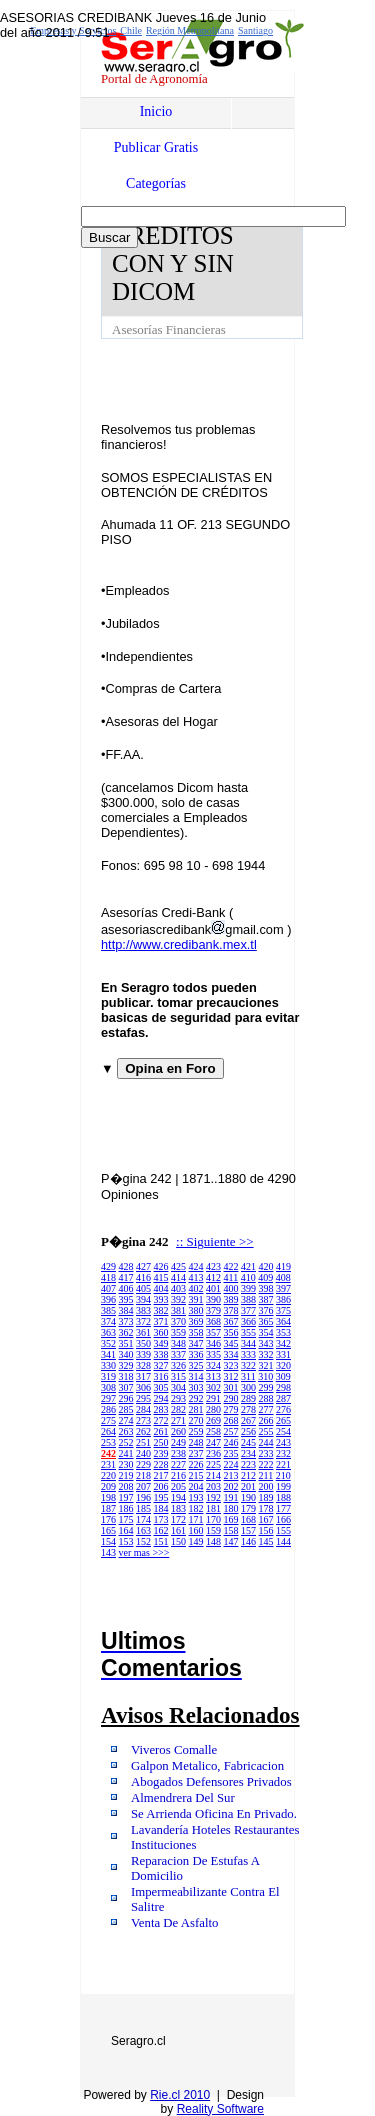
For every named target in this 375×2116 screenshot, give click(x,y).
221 (283, 1464)
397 (283, 1288)
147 (231, 1541)
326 (178, 1365)
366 (248, 1321)
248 (196, 1442)
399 (248, 1288)
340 (126, 1354)
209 (108, 1486)
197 (126, 1497)
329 (126, 1365)
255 (266, 1431)
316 (161, 1376)
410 (248, 1277)
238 (178, 1453)
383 (143, 1310)
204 (196, 1486)
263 (126, 1431)
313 (213, 1376)
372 (143, 1321)
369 (196, 1321)
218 (143, 1475)
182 (196, 1508)
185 (143, 1508)
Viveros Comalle (174, 1750)
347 (196, 1343)
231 (108, 1464)
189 (266, 1497)
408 (283, 1277)
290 (231, 1398)
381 (178, 1310)
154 (108, 1541)
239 (161, 1453)
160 (196, 1530)
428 (126, 1266)
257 (231, 1431)
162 (161, 1530)
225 (213, 1464)
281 (196, 1409)
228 (161, 1464)
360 (161, 1332)
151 (161, 1541)
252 (126, 1442)
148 (213, 1541)
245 (248, 1442)
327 (161, 1365)
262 (143, 1431)
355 (248, 1332)
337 (178, 1354)
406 (126, 1288)
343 (266, 1343)
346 (213, 1343)
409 (265, 1277)
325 (196, 1365)
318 (126, 1376)
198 (108, 1497)
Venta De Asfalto (174, 1923)
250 (161, 1442)
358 (196, 1332)
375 (283, 1310)
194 (178, 1497)
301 (231, 1387)
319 (108, 1376)
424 (196, 1266)
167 (266, 1519)
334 (231, 1354)
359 (178, 1332)
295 (143, 1398)
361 (143, 1332)
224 (231, 1464)
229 (143, 1464)
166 (283, 1519)
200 (266, 1486)
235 (231, 1453)
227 (178, 1464)
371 (161, 1321)
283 (161, 1409)
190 (248, 1497)
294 (161, 1398)
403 (178, 1288)
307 (126, 1387)
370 (178, 1321)
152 (143, 1541)
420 (266, 1266)
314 (196, 1376)
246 (231, 1442)
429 (108, 1266)
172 (178, 1519)
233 (266, 1453)
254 (283, 1431)
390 (213, 1299)
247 (213, 1442)
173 (161, 1519)
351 (126, 1343)
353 (283, 1332)
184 (161, 1508)
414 (178, 1277)
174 (143, 1519)
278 (248, 1409)
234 (248, 1453)
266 (266, 1420)
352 (108, 1343)
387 (266, 1299)
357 (213, 1332)
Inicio (156, 111)
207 (143, 1486)
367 (231, 1321)
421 (248, 1266)
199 (283, 1486)
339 (143, 1354)
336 (196, 1354)
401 (213, 1288)
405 (143, 1288)
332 (266, 1354)
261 (161, 1431)
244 (266, 1442)
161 (178, 1530)
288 (266, 1398)
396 (108, 1299)
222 (266, 1464)
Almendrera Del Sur (183, 1798)
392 (178, 1299)
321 (266, 1365)
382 (161, 1310)
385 (108, 1310)
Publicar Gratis (156, 147)
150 (178, 1541)
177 (283, 1508)
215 (196, 1475)
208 (126, 1486)
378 (231, 1310)
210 (283, 1475)
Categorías (156, 183)
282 (178, 1409)
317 (143, 1376)
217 (161, 1475)
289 (248, 1398)
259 (196, 1431)
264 (108, 1431)
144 (283, 1541)
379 (213, 1310)
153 (126, 1541)
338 (161, 1354)
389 (231, 1299)
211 (266, 1475)
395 (126, 1299)
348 (178, 1343)
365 (266, 1321)
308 (108, 1387)
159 (213, 1530)
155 (283, 1530)
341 (108, 1354)
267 (248, 1420)
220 (108, 1475)
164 (126, 1530)
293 (178, 1398)
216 (178, 1475)
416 (143, 1277)
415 (161, 1277)
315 (178, 1376)
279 (231, 1409)
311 (248, 1376)
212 (248, 1475)
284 (143, 1409)
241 (126, 1453)
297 (108, 1398)
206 (161, 1486)
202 (231, 1486)
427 (143, 1266)
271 (178, 1420)
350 (143, 1343)
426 (161, 1266)
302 (213, 1387)
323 (231, 1365)
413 (196, 1277)
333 (248, 1354)
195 (161, 1497)
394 (143, 1299)
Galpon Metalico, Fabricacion (207, 1766)
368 (213, 1321)
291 (213, 1398)
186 (126, 1508)
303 (196, 1387)
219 (126, 1475)
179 (248, 1508)
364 (283, 1321)
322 (248, 1365)
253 (108, 1442)
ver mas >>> (144, 1552)
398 (266, 1288)
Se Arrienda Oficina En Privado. (214, 1814)
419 (283, 1266)
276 (283, 1409)
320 (283, 1365)
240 (143, 1453)
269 (213, 1420)
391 (196, 1299)
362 (126, 1332)
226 (196, 1464)
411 (231, 1277)
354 (266, 1332)
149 (196, 1541)
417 (126, 1277)
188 (283, 1497)
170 (213, 1519)
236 (213, 1453)
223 (248, 1464)
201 (248, 1486)
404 (161, 1288)
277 (266, 1409)
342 (283, 1343)
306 (143, 1387)
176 (108, 1519)
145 (266, 1541)
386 (283, 1299)
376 (266, 1310)
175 (126, 1519)
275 (108, 1420)
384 (126, 1310)
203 (213, 1486)
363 (108, 1332)
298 (283, 1387)
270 (196, 1420)
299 (266, 1387)
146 (248, 1541)
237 (196, 1453)
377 (248, 1310)
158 (231, 1530)
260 (178, 1431)
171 (196, 1519)
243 (283, 1442)
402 (196, 1288)
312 (231, 1376)
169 (231, 1519)
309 (283, 1376)
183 (178, 1508)
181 (213, 1508)
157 (248, 1530)
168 (248, 1519)
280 (213, 1409)
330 (108, 1365)
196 (143, 1497)
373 (126, 1321)
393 (161, 1299)
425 (178, 1266)
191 (231, 1497)
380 (196, 1310)
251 (143, 1442)
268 (231, 1420)
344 (248, 1343)
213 (231, 1475)
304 (178, 1387)
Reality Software (220, 2109)
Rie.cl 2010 (180, 2095)
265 (283, 1420)
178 (266, 1508)
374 (108, 1321)
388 (248, 1299)
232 (283, 1453)
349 (161, 1343)
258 (213, 1431)
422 (231, 1266)
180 (231, 1508)
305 (161, 1387)
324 (213, 1365)
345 (231, 1343)
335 (213, 1354)
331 (283, 1354)
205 (178, 1486)
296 (126, 1398)
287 (283, 1398)
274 (126, 1420)
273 (143, 1420)
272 (161, 1420)
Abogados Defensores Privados (211, 1782)
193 (196, 1497)
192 (213, 1497)
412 (213, 1277)
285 (126, 1409)
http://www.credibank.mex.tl (179, 944)
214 (213, 1475)
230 (126, 1464)
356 (231, 1332)
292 (196, 1398)
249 (178, 1442)
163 (143, 1530)
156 (266, 1530)
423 (213, 1266)
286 (108, 1409)
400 (231, 1288)
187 (108, 1508)
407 (108, 1288)
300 (248, 1387)
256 (248, 1431)
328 (143, 1365)
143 (108, 1552)
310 (265, 1376)
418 (108, 1277)
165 (108, 1530)
